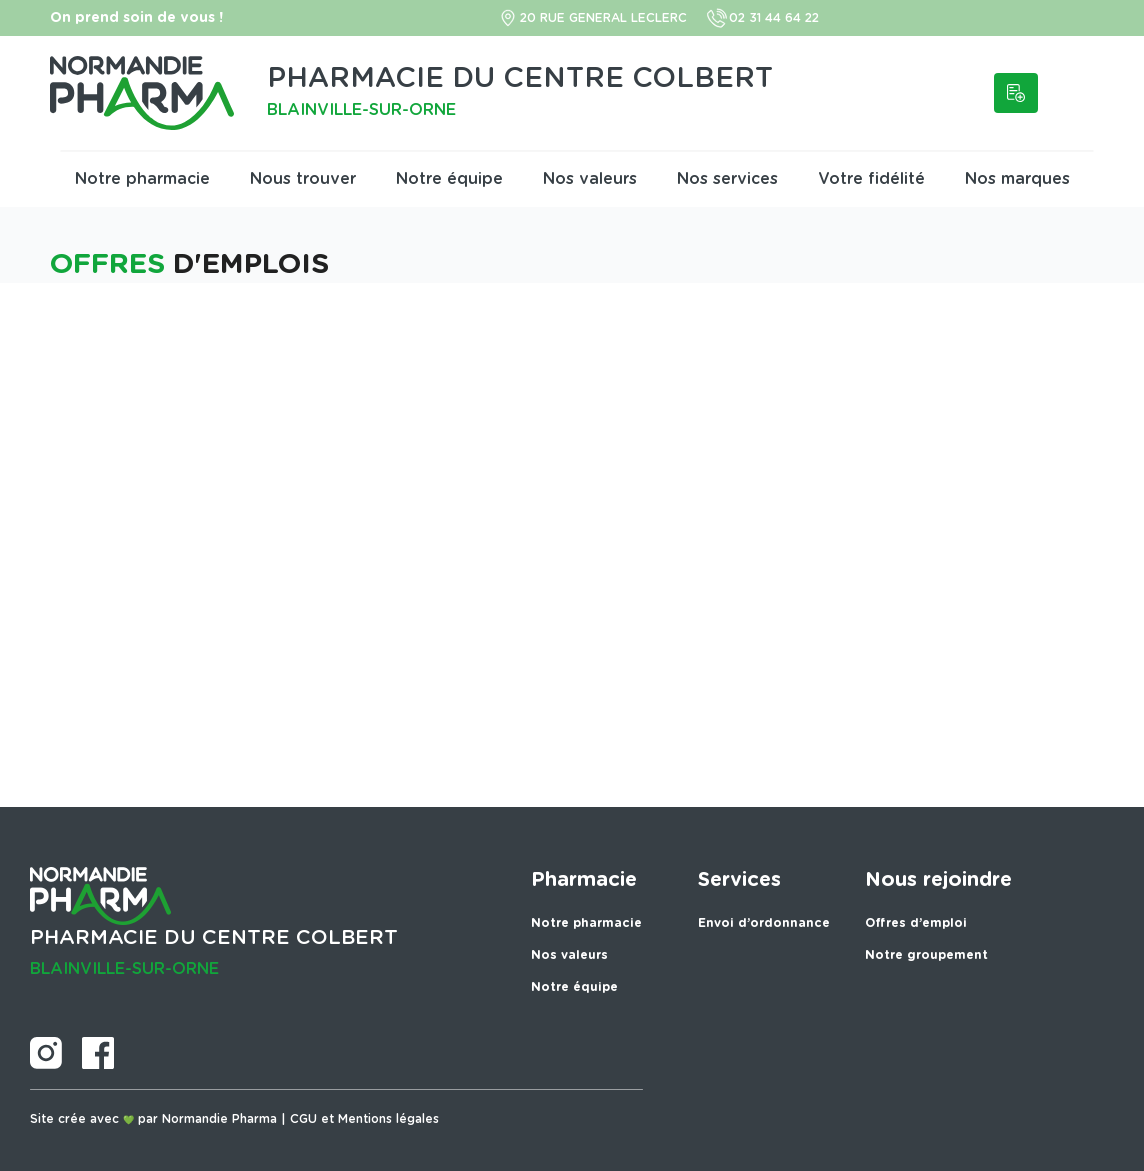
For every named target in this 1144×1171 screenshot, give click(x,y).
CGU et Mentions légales (364, 1119)
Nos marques (1017, 179)
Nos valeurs (590, 179)
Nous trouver (303, 179)
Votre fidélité (871, 179)
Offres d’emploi (916, 923)
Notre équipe (449, 179)
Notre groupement (926, 955)
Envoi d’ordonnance (764, 923)
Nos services (727, 179)
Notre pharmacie (142, 179)
